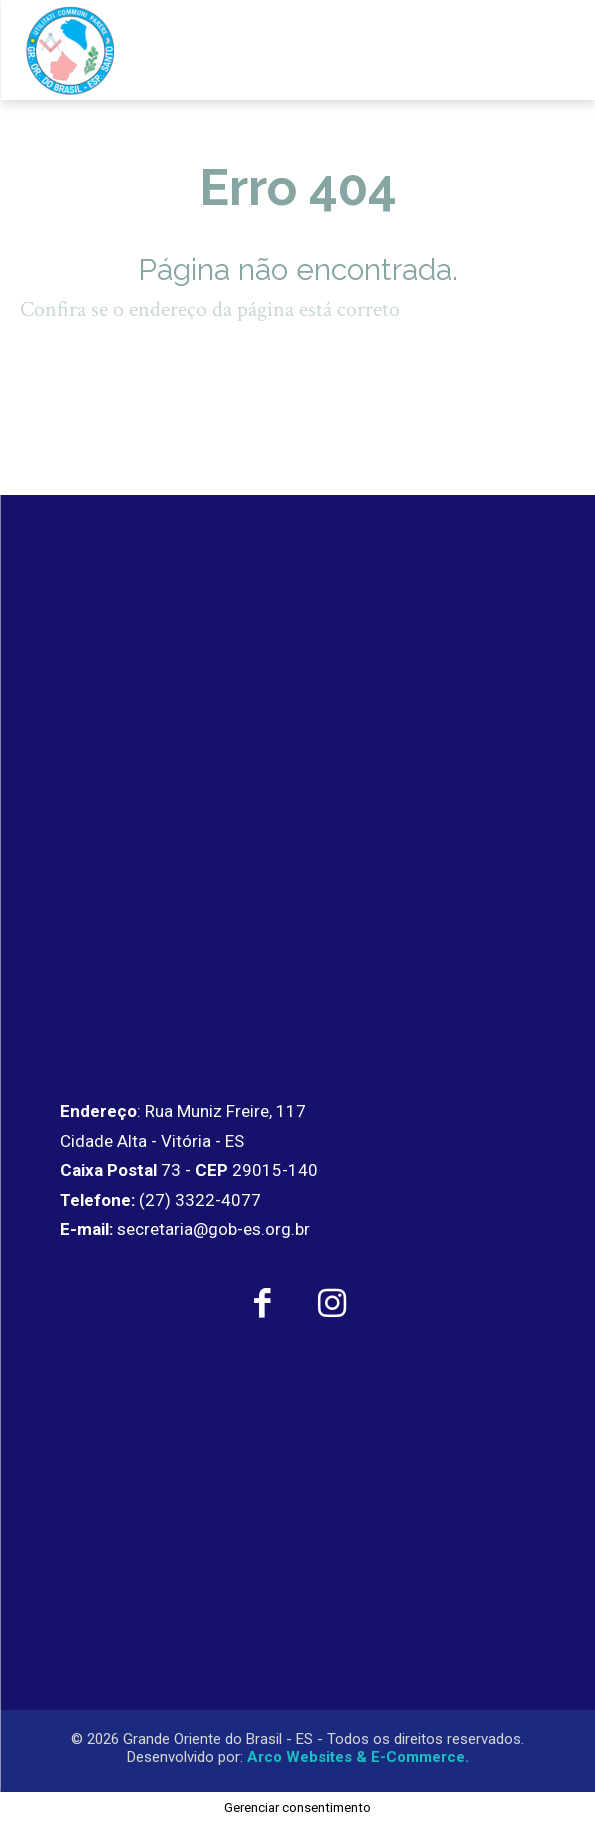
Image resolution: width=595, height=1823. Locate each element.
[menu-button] (538, 50)
